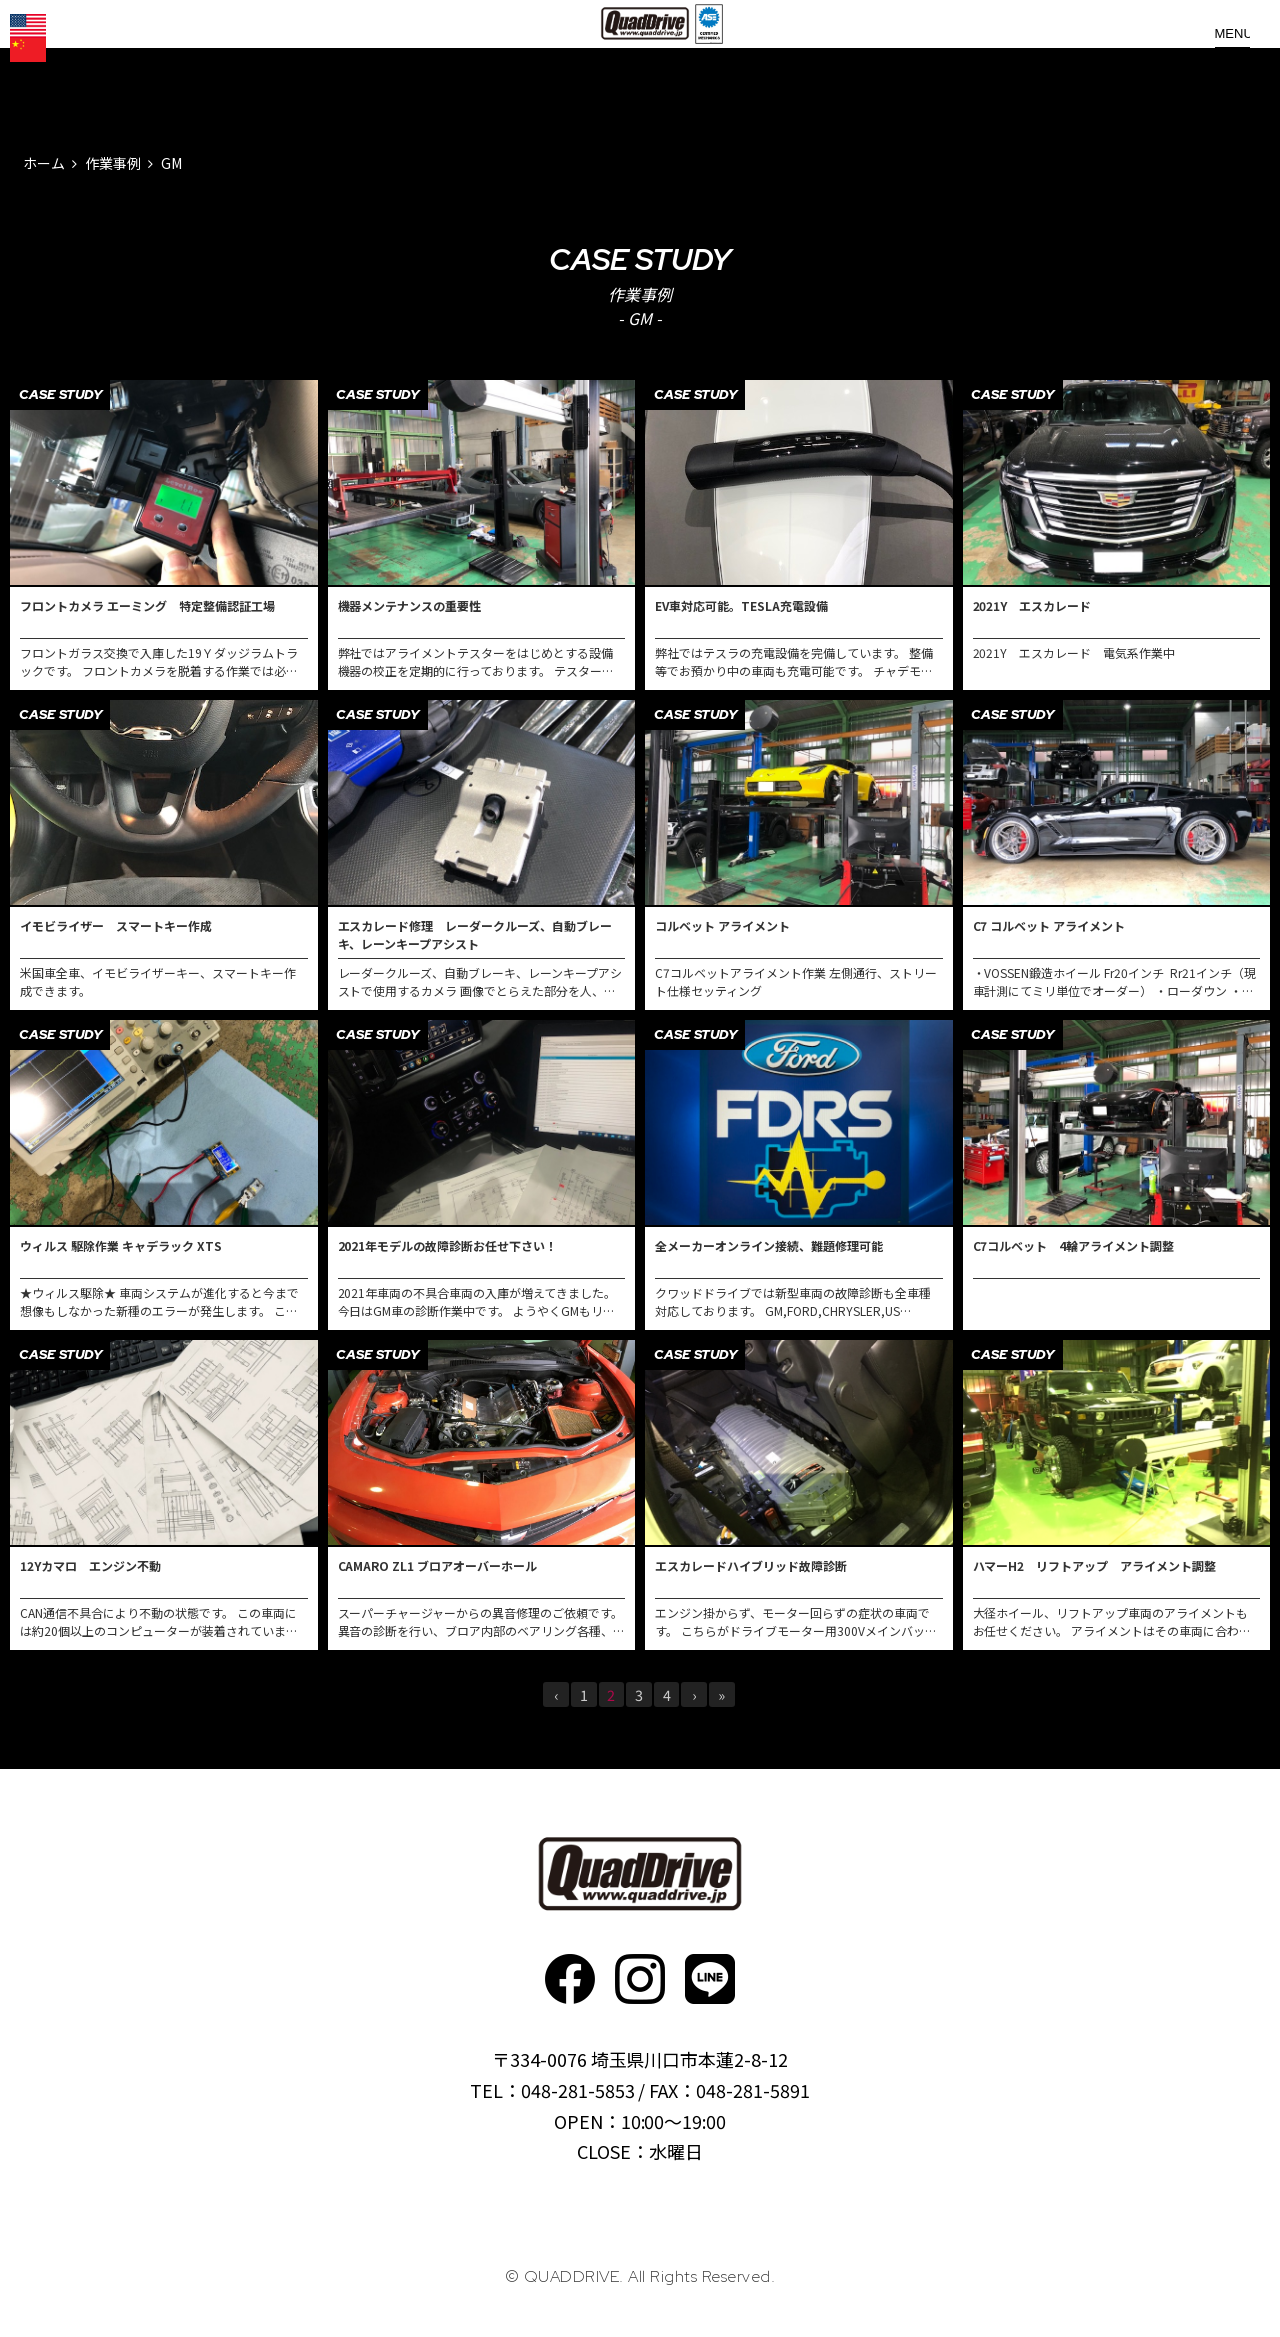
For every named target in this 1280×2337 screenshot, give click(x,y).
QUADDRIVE (648, 60)
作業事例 (113, 163)
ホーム (44, 163)
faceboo (570, 1979)
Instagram (640, 1979)
